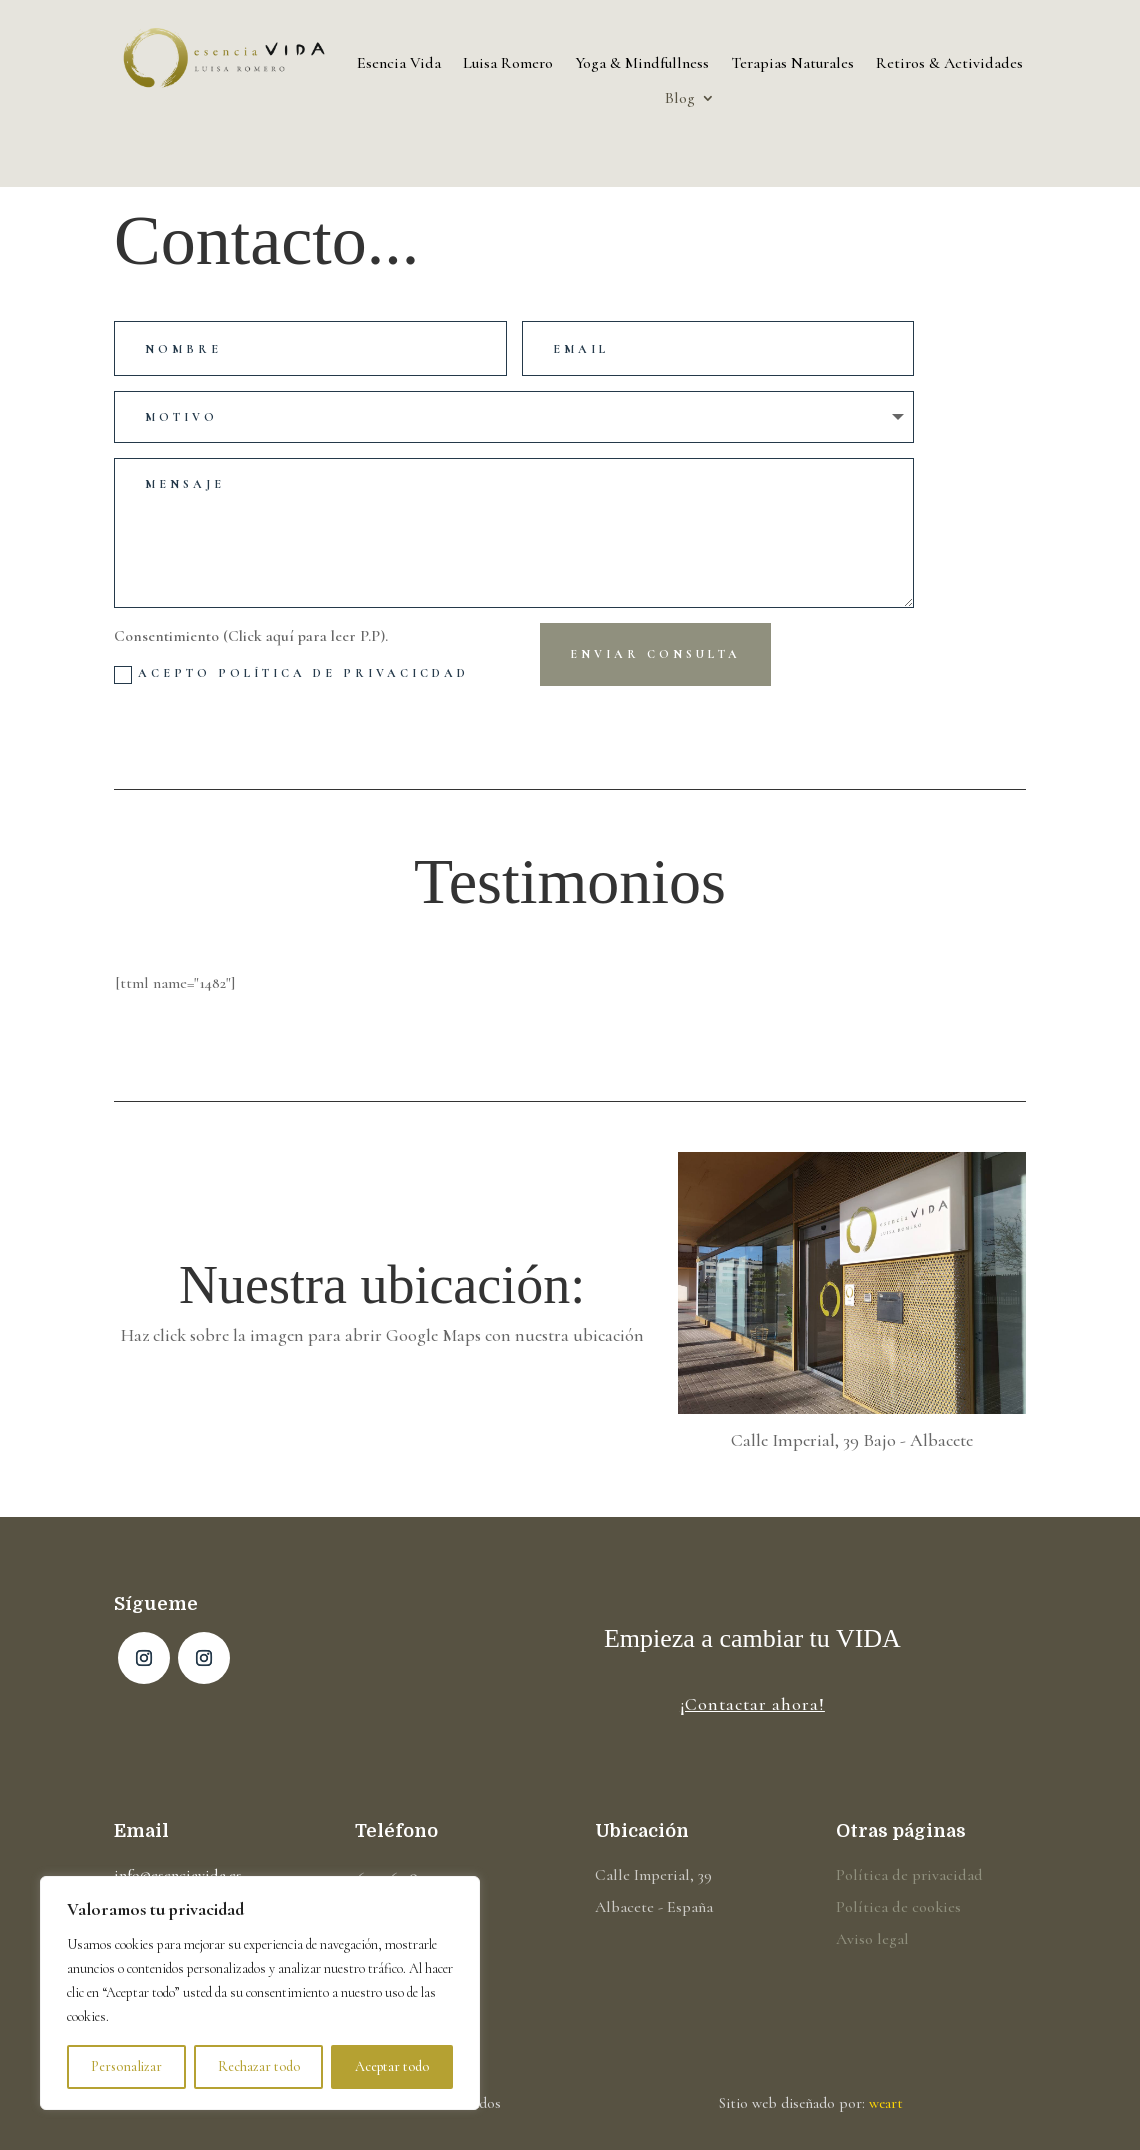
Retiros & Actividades (949, 63)
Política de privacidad (909, 1875)
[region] (260, 1993)
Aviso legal (872, 1939)
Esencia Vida (399, 63)
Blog (680, 98)
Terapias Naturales (792, 63)
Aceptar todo (392, 2066)
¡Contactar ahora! (752, 1704)
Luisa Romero (508, 63)
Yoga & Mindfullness (642, 63)
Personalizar (126, 2066)
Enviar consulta (655, 654)
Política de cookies (898, 1907)
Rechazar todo (259, 2066)
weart (886, 2103)
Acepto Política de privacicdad (291, 675)
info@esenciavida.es (178, 1875)
